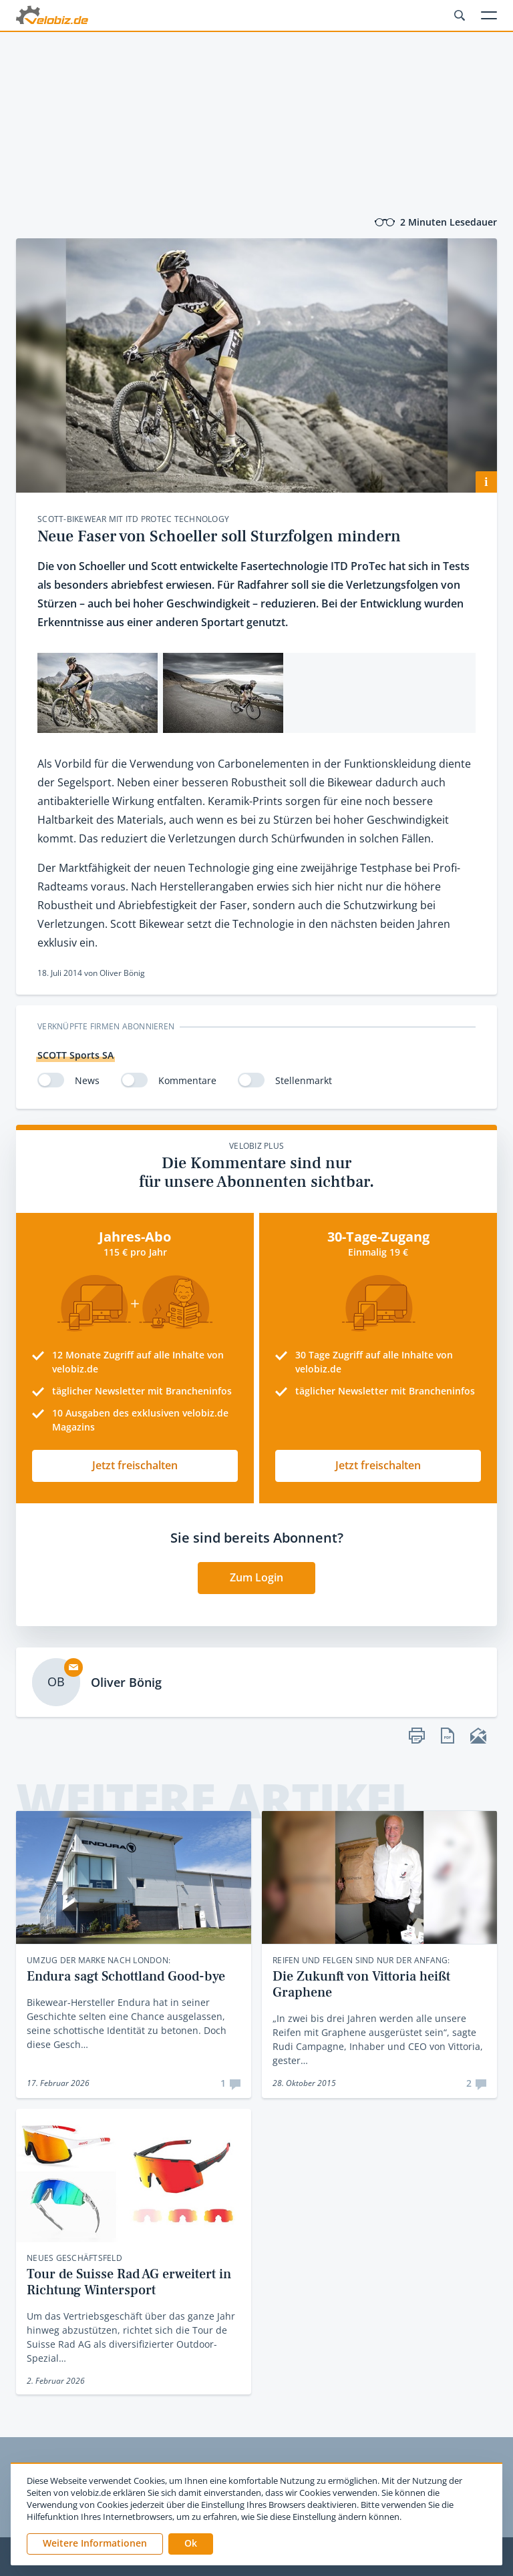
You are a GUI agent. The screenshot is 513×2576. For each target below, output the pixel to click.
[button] (190, 2544)
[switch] (50, 1080)
